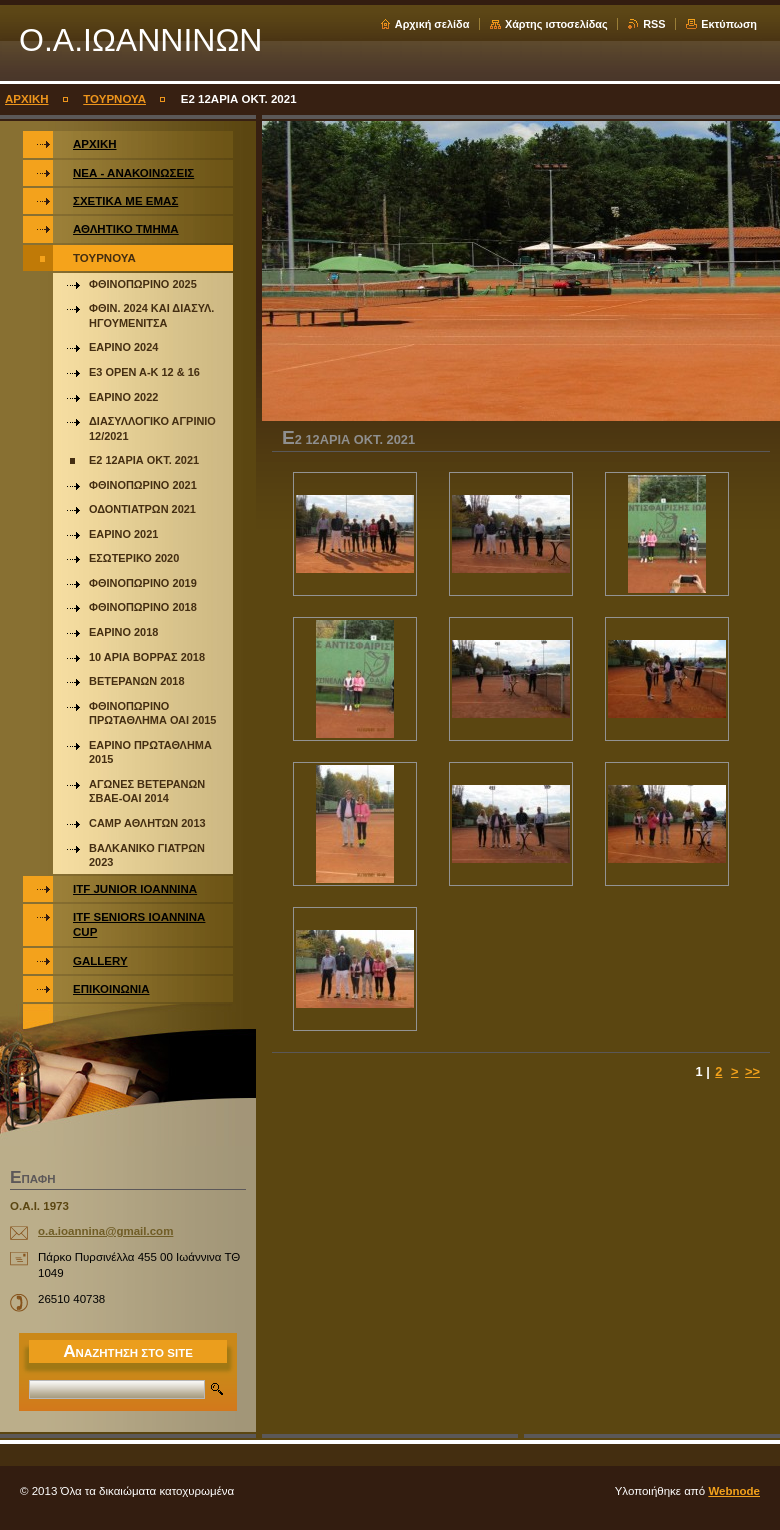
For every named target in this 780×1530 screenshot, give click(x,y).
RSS (654, 24)
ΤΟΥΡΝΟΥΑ (114, 99)
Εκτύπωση (729, 24)
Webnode (734, 1491)
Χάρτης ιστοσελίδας (556, 24)
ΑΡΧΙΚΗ (27, 99)
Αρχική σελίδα (432, 24)
